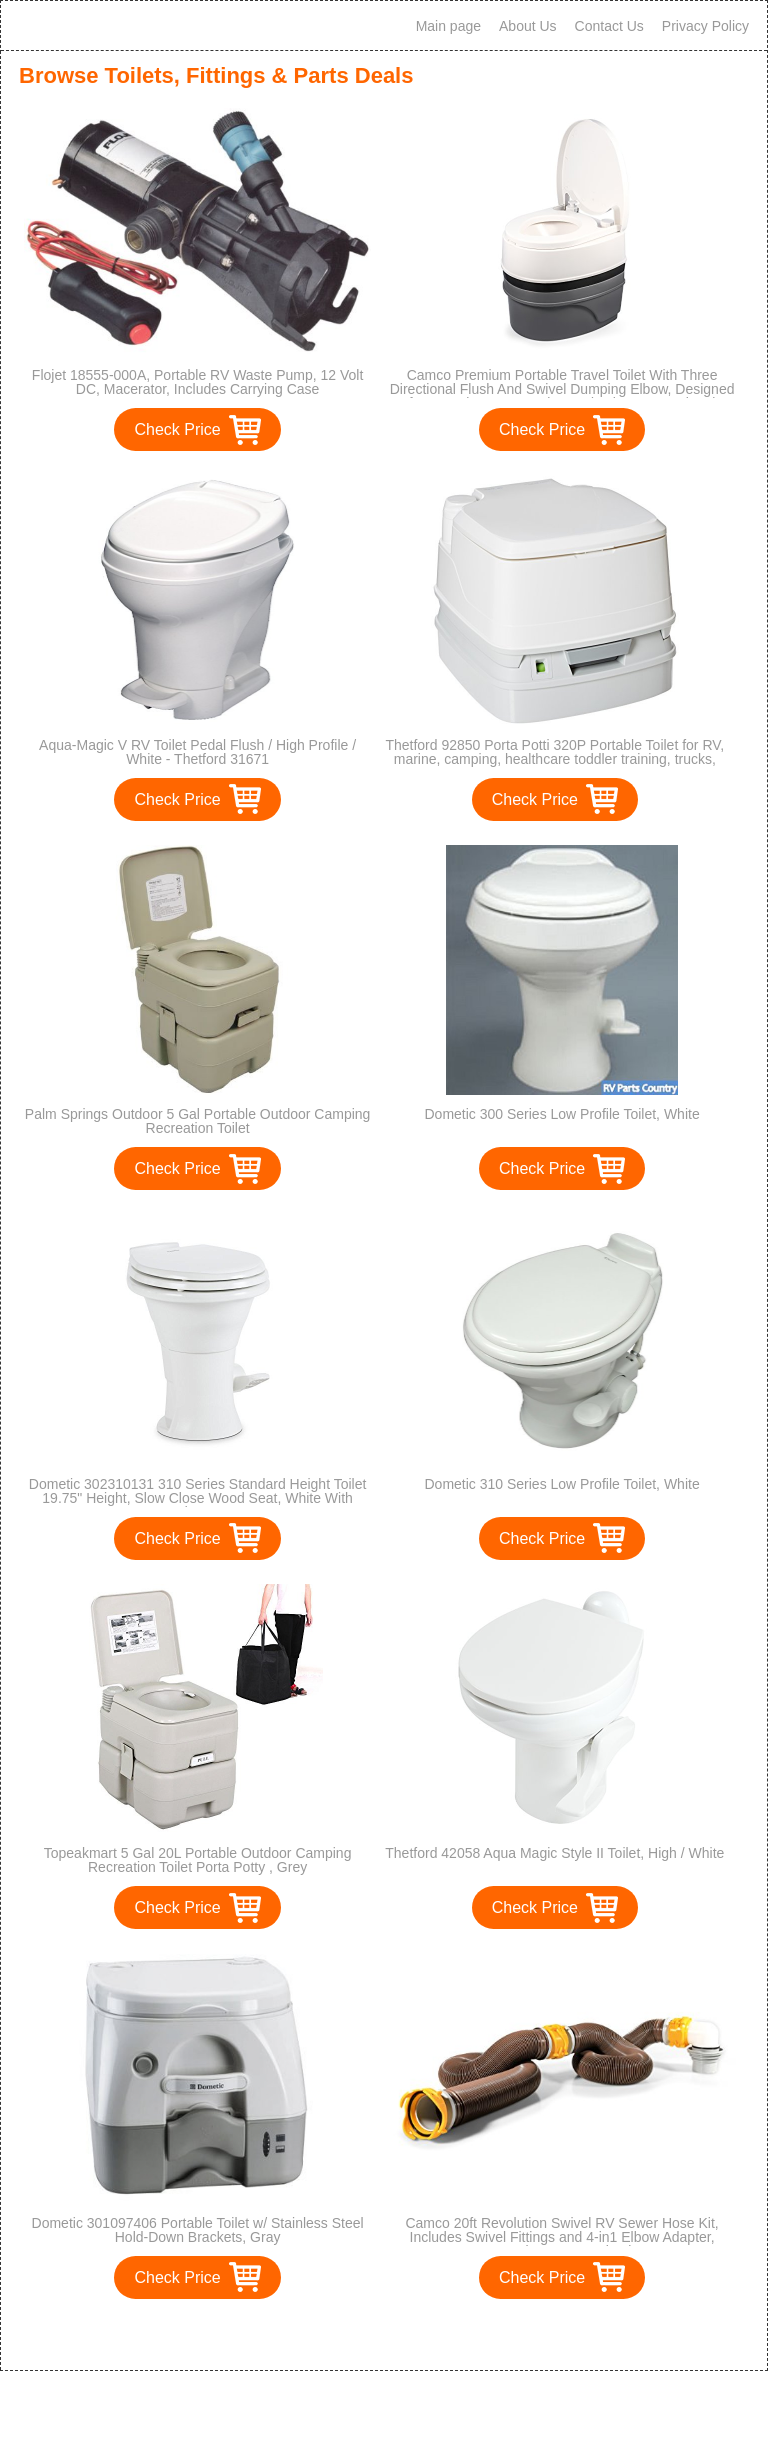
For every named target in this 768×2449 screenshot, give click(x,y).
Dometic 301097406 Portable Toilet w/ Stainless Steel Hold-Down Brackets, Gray (198, 2230)
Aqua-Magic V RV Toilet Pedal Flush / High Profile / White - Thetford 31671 (197, 752)
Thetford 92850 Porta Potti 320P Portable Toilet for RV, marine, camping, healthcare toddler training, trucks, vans (554, 759)
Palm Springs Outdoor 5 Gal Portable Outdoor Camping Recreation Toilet (198, 1121)
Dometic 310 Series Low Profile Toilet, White (561, 1484)
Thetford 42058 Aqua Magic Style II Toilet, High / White (554, 1853)
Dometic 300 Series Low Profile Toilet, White (561, 1114)
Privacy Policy (705, 26)
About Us (528, 26)
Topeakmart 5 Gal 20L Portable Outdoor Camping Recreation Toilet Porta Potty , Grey (198, 1860)
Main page (448, 26)
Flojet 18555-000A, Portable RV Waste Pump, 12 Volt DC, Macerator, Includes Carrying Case (198, 382)
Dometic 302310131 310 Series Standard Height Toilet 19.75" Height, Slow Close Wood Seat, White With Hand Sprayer (198, 1498)
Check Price (177, 429)
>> (420, 2334)
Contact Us (609, 26)
